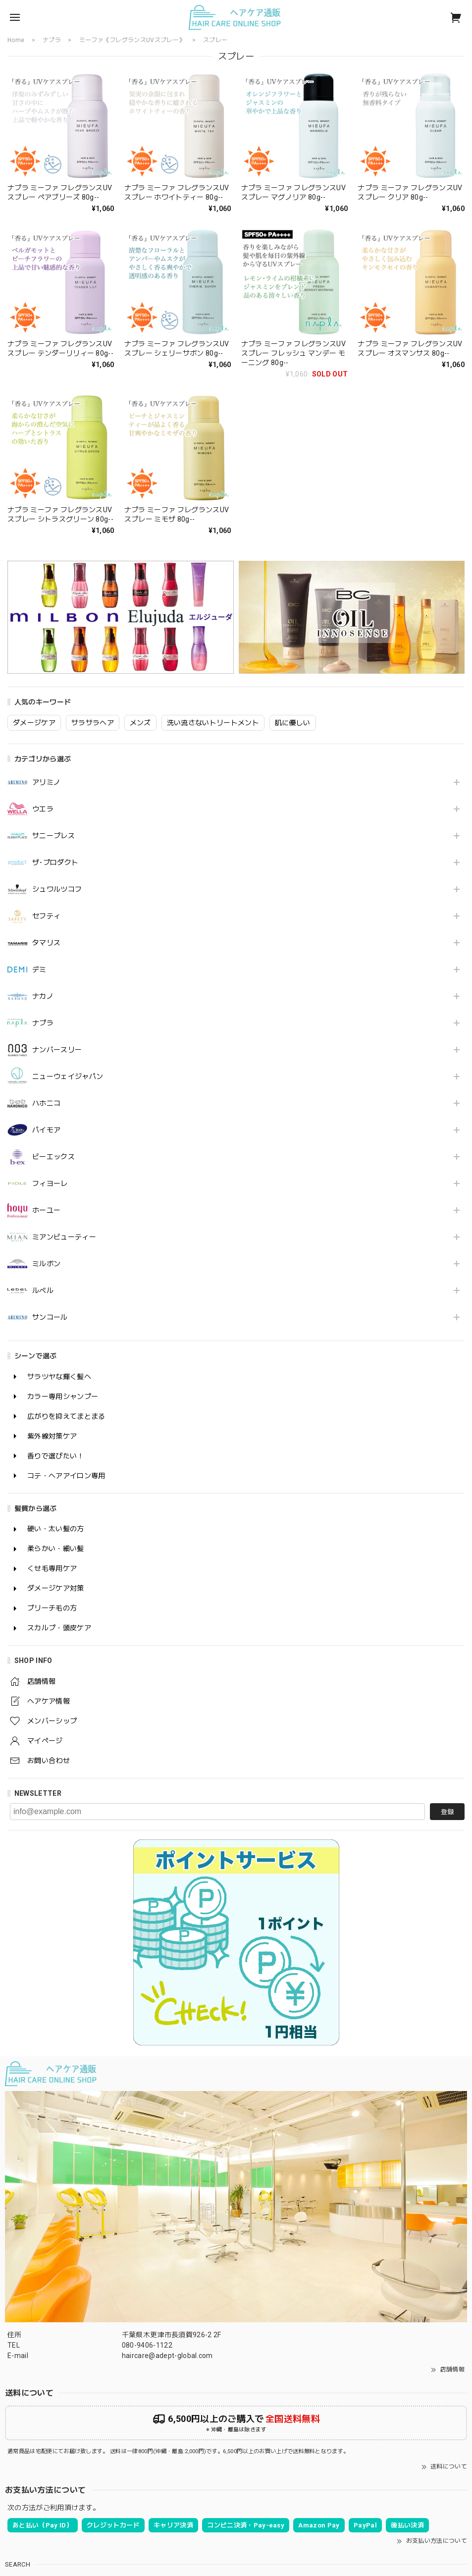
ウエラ (42, 809)
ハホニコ (46, 1103)
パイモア (46, 1130)
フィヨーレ (50, 1183)
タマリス (46, 943)
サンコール (50, 1317)
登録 (447, 1812)
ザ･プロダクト (55, 862)
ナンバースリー (57, 1050)
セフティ (46, 916)
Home (15, 40)
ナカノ (42, 996)
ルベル (42, 1290)
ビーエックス (53, 1157)
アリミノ (46, 782)
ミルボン (46, 1264)
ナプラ (42, 1023)
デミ (39, 969)
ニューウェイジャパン (67, 1076)
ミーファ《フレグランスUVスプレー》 (132, 40)
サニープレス (53, 836)
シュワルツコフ (57, 889)
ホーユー (46, 1210)
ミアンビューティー (64, 1237)
